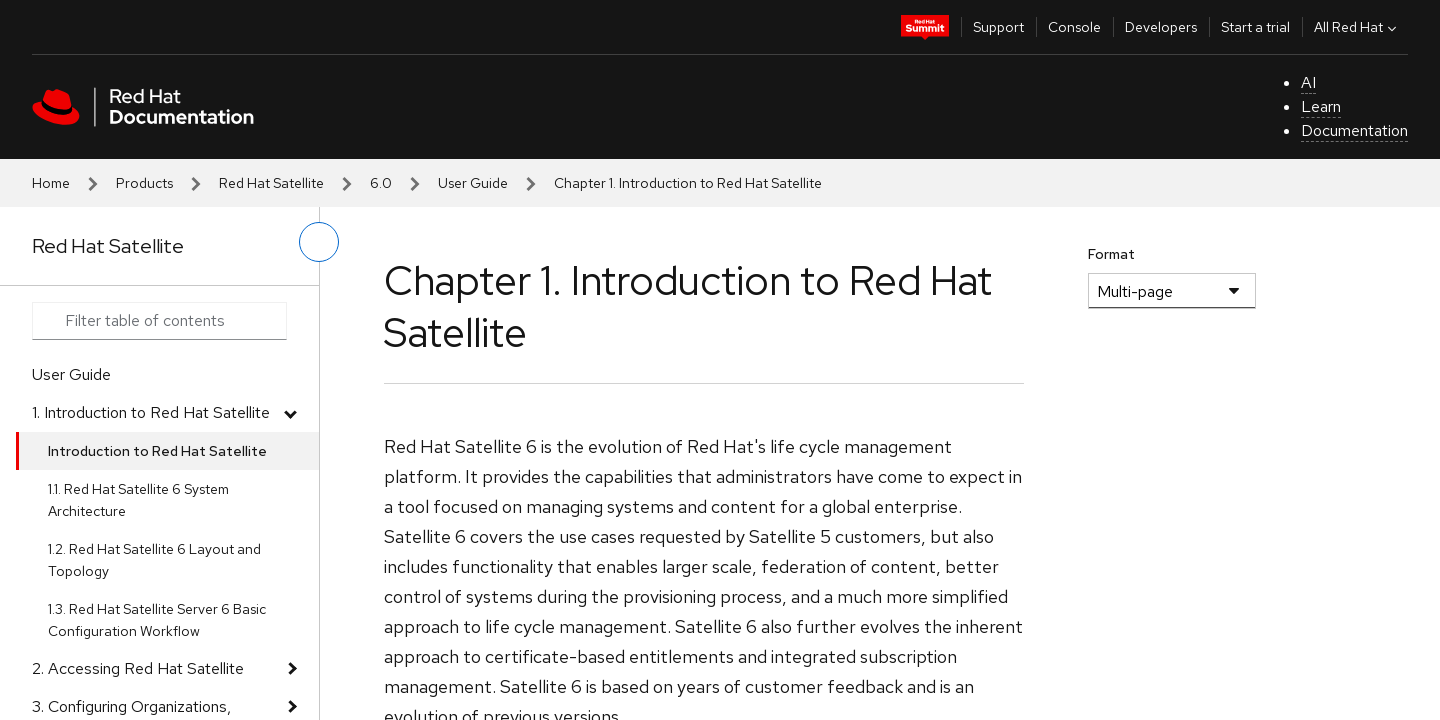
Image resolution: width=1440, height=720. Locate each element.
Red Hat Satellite (271, 183)
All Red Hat (1357, 27)
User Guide (473, 183)
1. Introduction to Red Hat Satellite (151, 412)
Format (1111, 254)
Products (144, 183)
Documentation (1354, 130)
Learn (1321, 106)
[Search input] (159, 321)
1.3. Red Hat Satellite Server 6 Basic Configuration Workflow (157, 620)
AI (1308, 82)
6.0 (381, 183)
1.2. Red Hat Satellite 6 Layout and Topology (154, 560)
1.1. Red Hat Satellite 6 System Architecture (138, 500)
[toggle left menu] (319, 242)
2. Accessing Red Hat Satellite (138, 668)
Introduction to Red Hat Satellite (157, 451)
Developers (1161, 27)
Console (1074, 27)
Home (51, 183)
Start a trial (1255, 27)
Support (998, 27)
